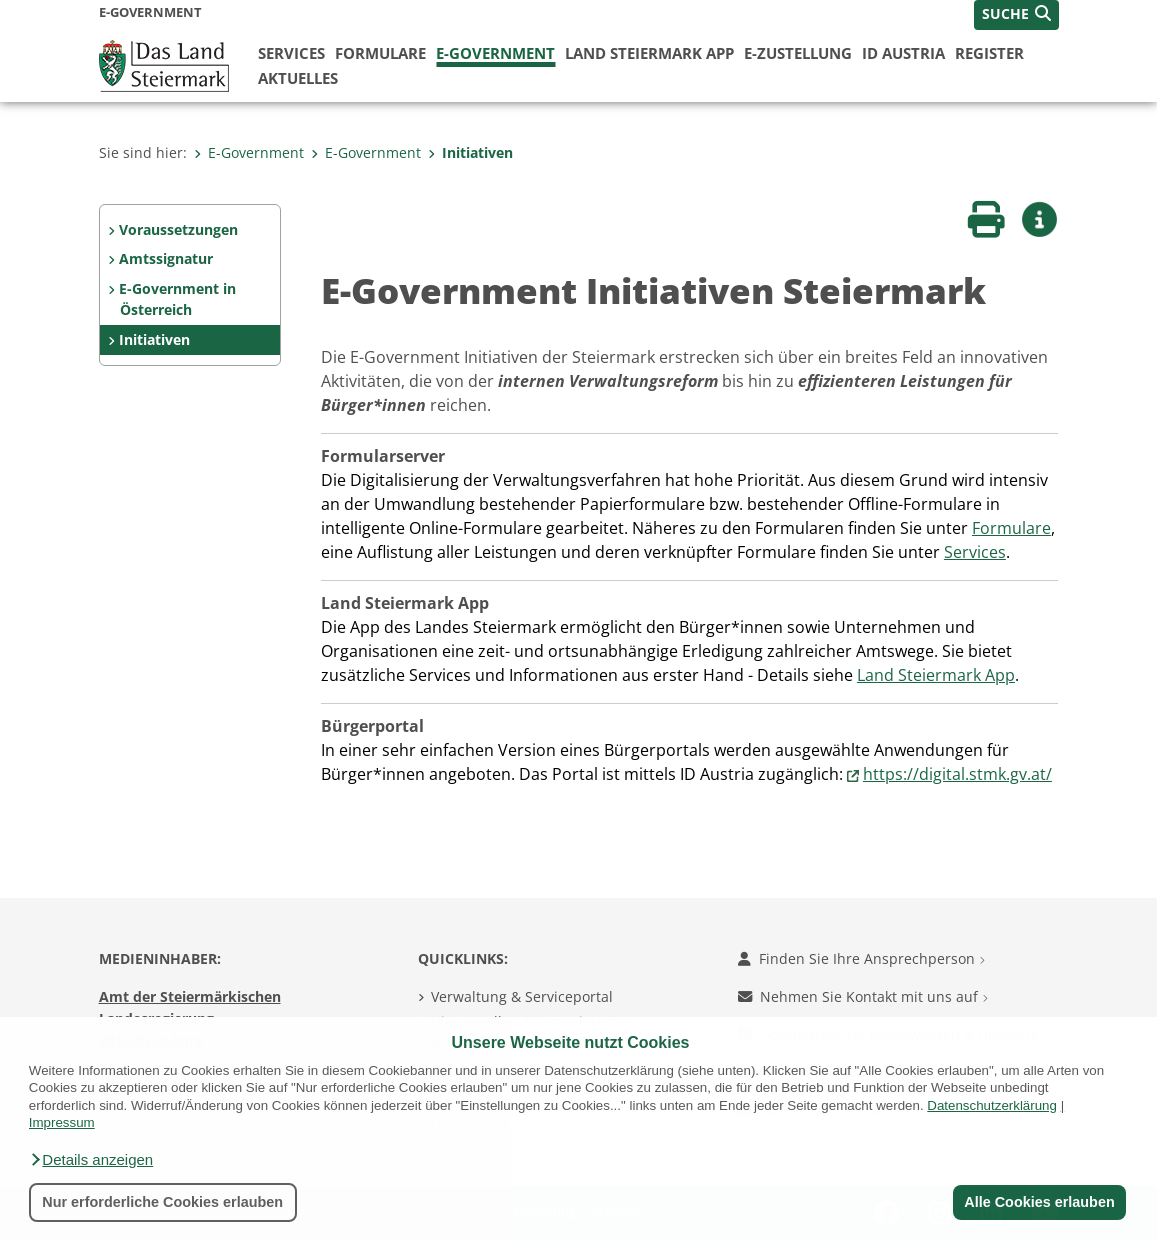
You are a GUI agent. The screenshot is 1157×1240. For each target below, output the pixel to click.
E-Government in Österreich (177, 299)
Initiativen (470, 152)
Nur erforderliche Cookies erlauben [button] (162, 1202)
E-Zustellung (798, 53)
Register (989, 53)
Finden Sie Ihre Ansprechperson (861, 958)
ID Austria (903, 53)
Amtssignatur (166, 258)
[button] (91, 1160)
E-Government (495, 53)
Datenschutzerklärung (992, 1105)
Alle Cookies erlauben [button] (1039, 1202)
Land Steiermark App (649, 53)
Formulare (380, 53)
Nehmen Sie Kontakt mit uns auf (863, 996)
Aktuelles (298, 78)
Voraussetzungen (178, 229)
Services (291, 53)
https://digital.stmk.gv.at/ (957, 774)
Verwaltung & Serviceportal (522, 996)
